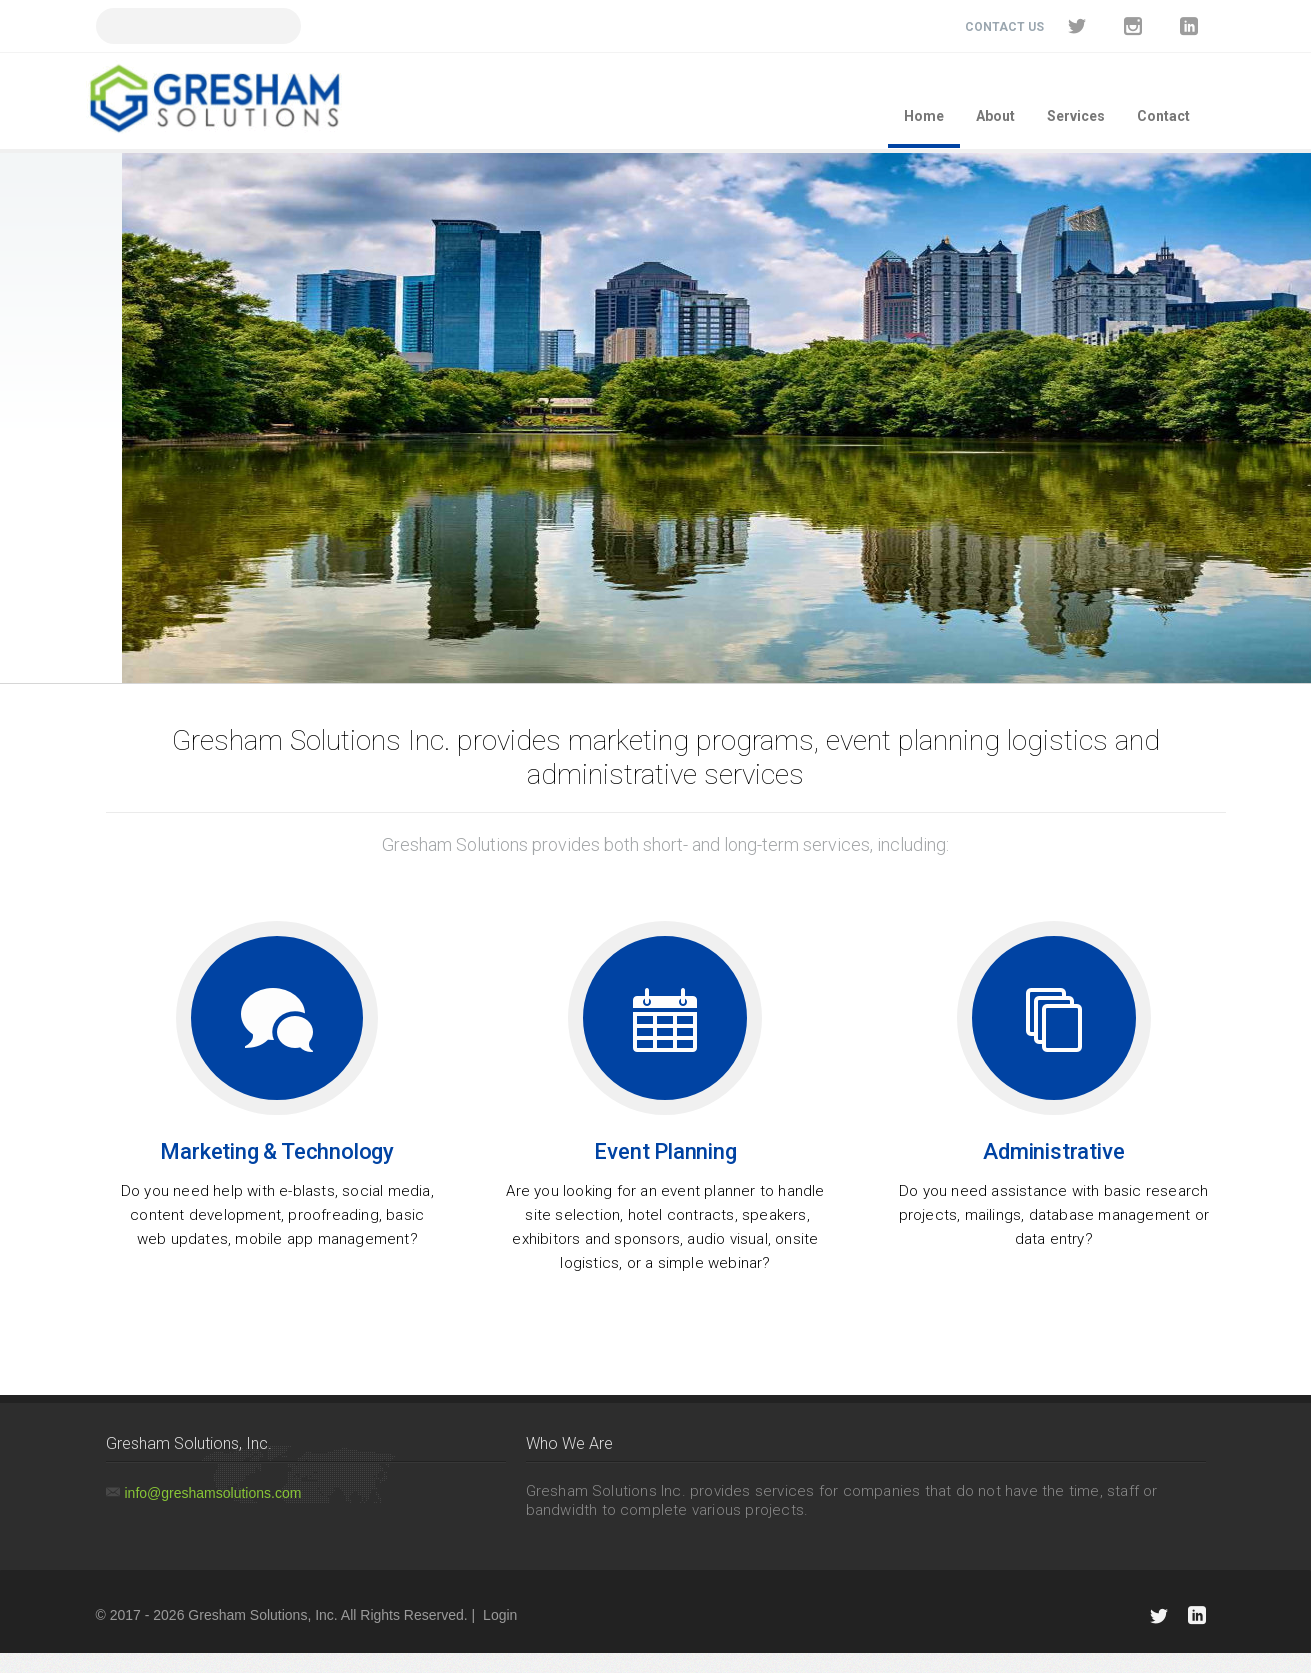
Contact (1163, 116)
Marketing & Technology (277, 1151)
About (995, 116)
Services (1076, 116)
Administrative (1053, 1151)
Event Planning (665, 1151)
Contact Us (1004, 27)
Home (924, 116)
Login (500, 1615)
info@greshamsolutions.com (213, 1493)
